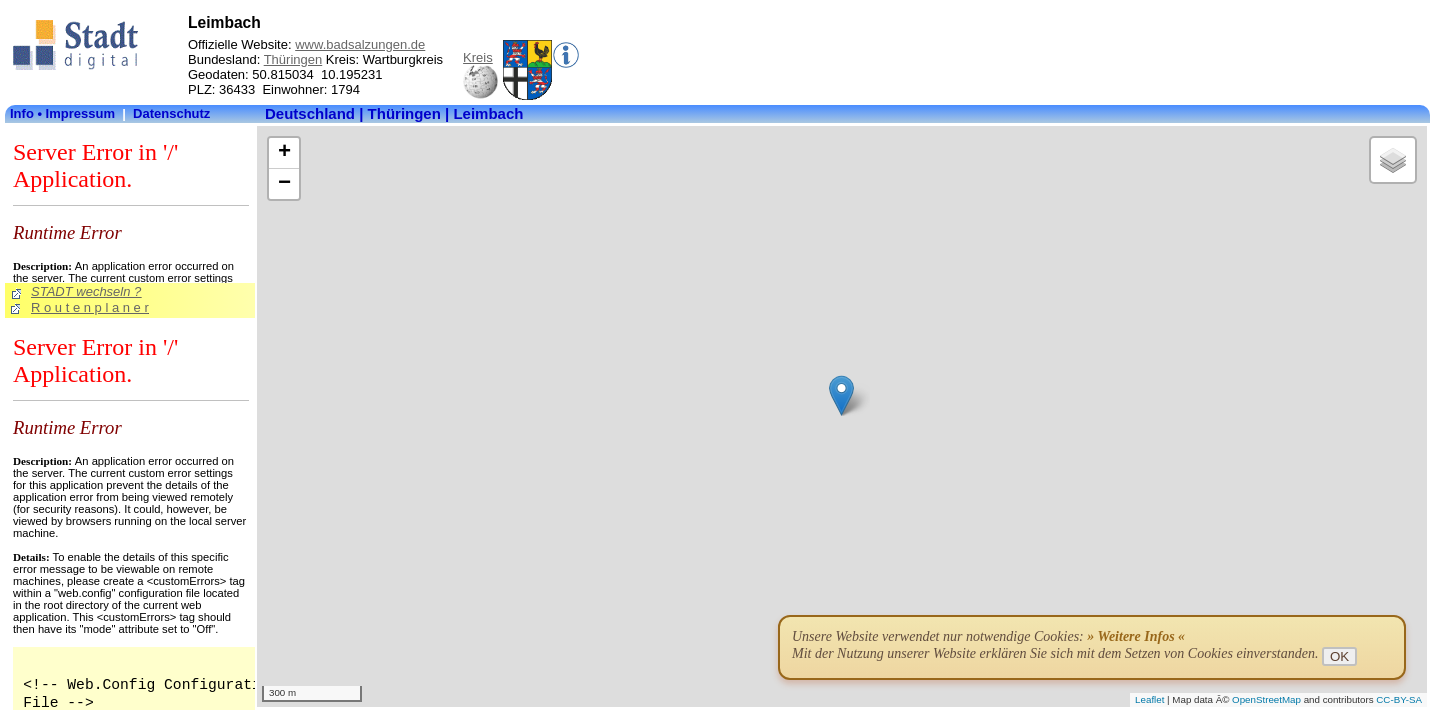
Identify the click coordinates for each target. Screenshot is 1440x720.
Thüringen (293, 59)
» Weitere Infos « (1136, 636)
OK (1339, 656)
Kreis (478, 57)
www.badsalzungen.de (360, 44)
